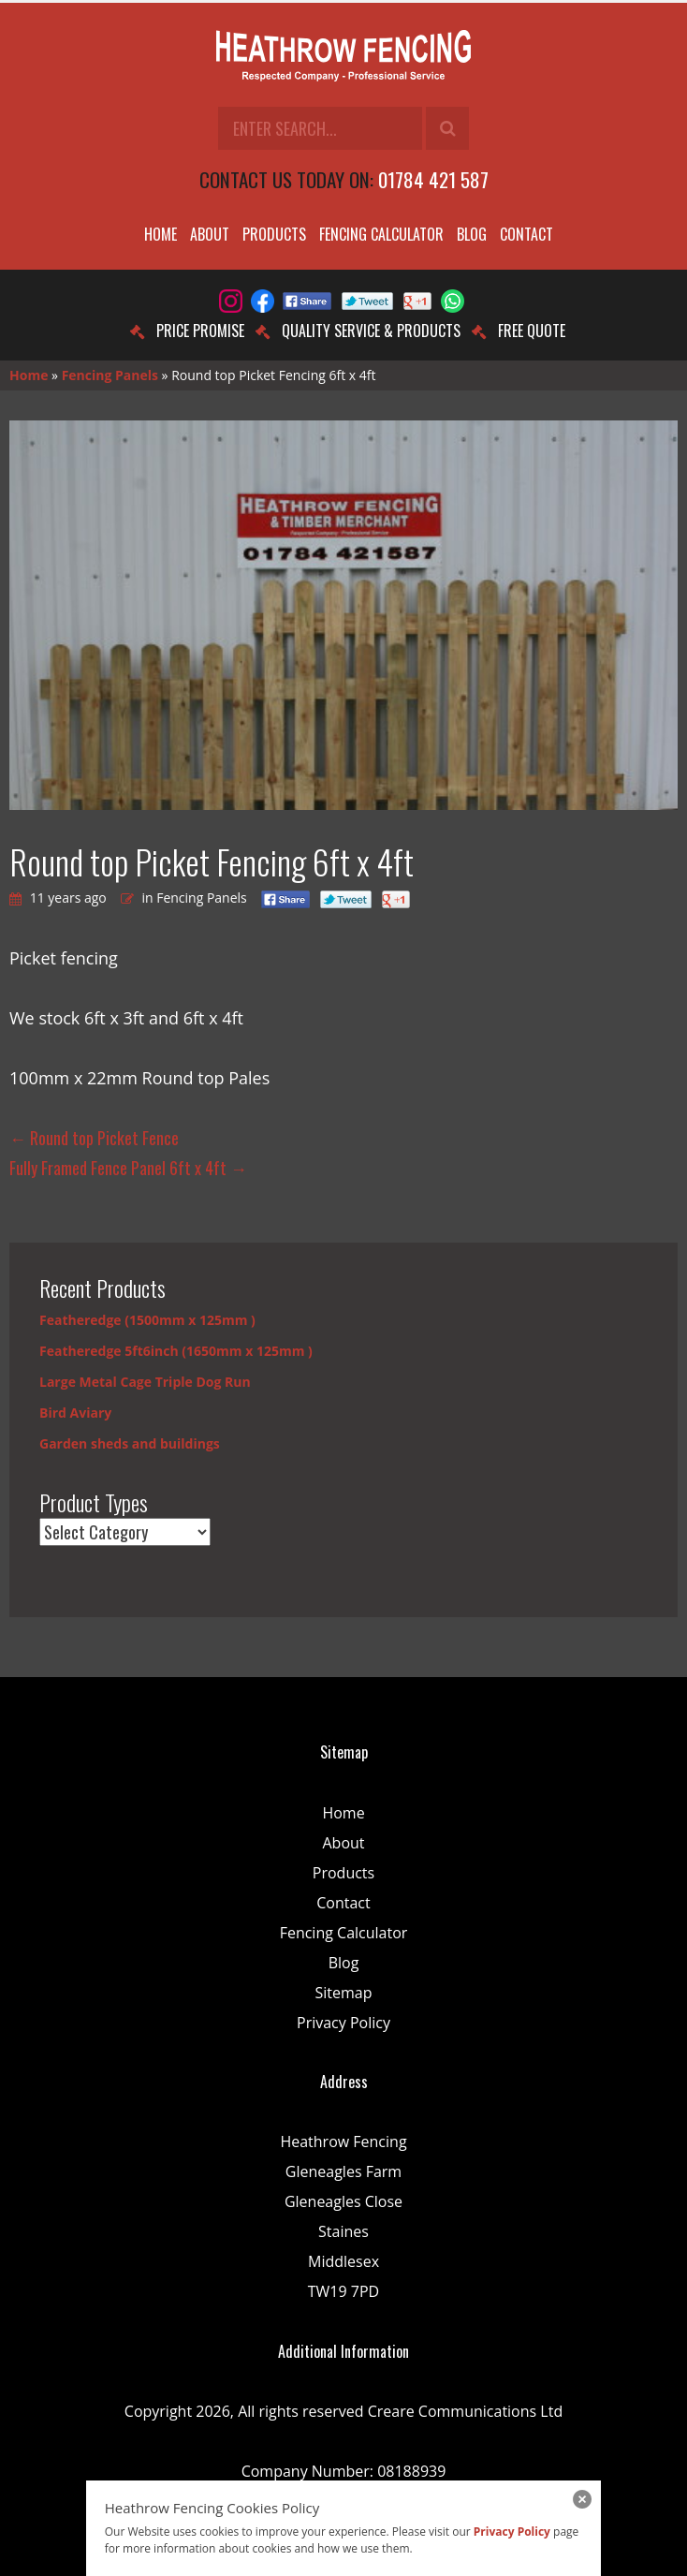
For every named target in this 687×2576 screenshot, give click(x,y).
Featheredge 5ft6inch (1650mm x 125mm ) (176, 1351)
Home (160, 234)
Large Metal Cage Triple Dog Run (145, 1382)
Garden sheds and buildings (129, 1443)
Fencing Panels (110, 375)
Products (274, 234)
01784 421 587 (433, 179)
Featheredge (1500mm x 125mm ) (147, 1320)
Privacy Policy (343, 2022)
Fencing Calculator (381, 234)
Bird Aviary (75, 1412)
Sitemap (344, 1992)
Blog (472, 234)
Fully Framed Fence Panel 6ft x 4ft (128, 1168)
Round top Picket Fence (94, 1138)
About (209, 234)
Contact (526, 234)
